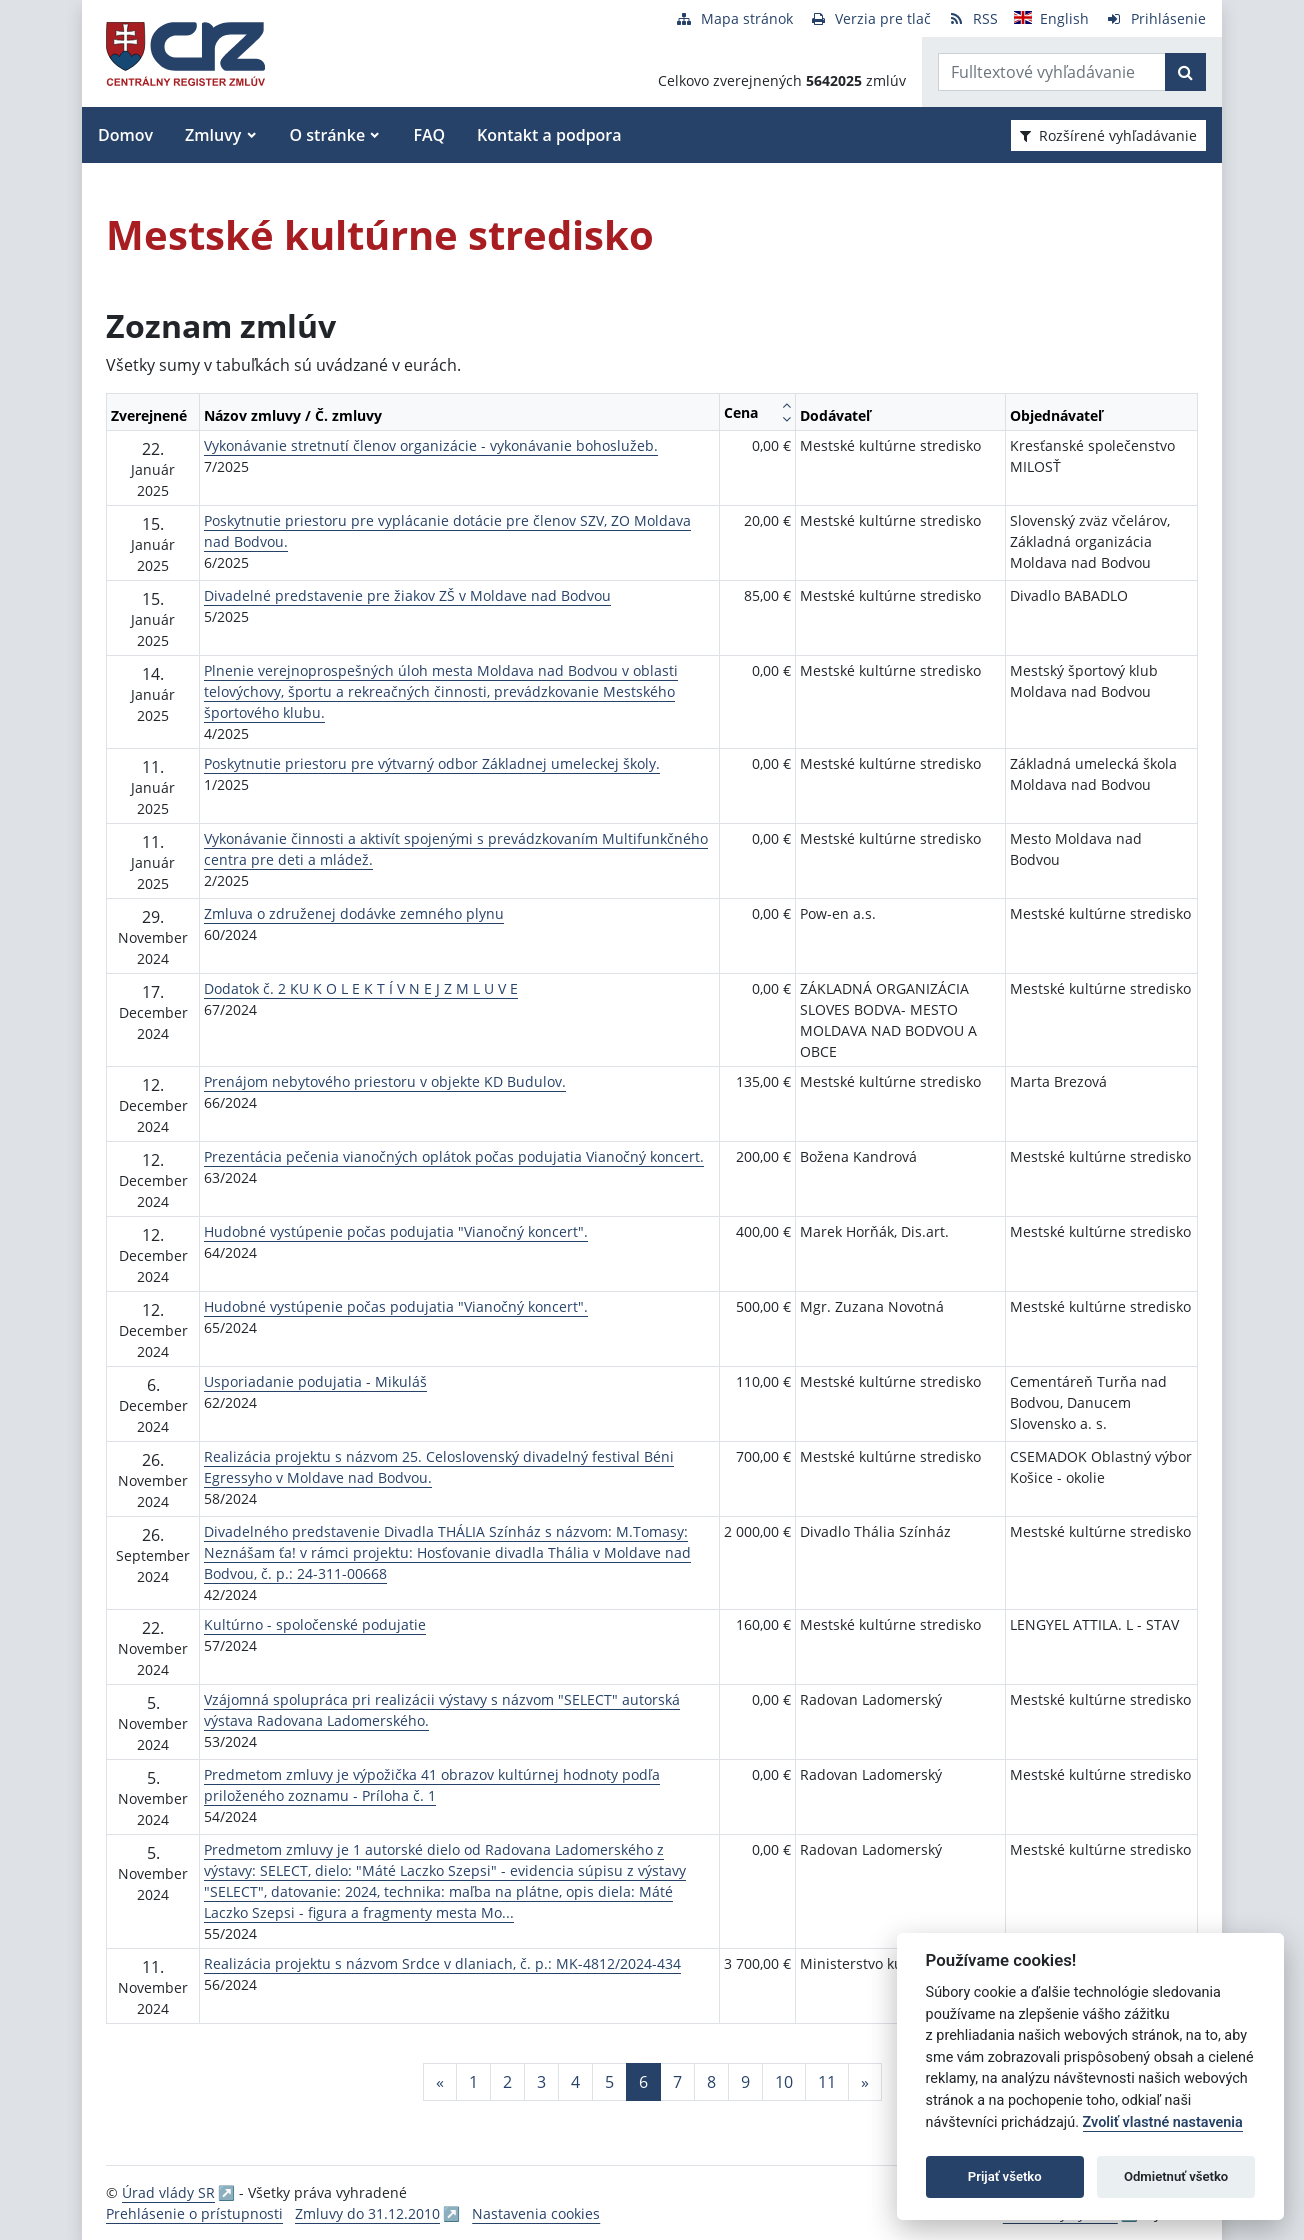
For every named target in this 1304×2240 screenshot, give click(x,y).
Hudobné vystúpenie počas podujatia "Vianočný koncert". (396, 1231)
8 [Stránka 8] (711, 2082)
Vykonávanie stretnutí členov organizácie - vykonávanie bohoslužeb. (431, 445)
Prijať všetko (1005, 2176)
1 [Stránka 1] (473, 2082)
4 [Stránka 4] (575, 2082)
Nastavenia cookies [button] (536, 2213)
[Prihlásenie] (1155, 18)
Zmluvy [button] (213, 135)
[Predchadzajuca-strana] (440, 2082)
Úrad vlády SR (168, 2192)
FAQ (429, 135)
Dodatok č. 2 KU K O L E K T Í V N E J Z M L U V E (361, 988)
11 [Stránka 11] (827, 2082)
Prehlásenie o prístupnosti (194, 2213)
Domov (125, 135)
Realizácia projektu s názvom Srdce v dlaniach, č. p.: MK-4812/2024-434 (442, 1963)
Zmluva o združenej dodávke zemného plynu (354, 913)
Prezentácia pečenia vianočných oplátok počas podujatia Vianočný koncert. (454, 1156)
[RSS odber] (972, 18)
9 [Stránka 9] (745, 2082)
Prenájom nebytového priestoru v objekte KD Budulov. (385, 1081)
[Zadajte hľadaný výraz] (1052, 72)
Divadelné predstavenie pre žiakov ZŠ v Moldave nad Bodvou (407, 595)
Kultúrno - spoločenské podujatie (315, 1624)
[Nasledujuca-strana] (865, 2082)
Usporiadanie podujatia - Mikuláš (315, 1381)
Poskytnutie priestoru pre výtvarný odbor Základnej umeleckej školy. (432, 763)
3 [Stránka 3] (541, 2082)
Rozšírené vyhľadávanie (1108, 135)
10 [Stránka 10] (784, 2082)
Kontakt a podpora (549, 135)
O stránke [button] (328, 135)
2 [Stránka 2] (507, 2082)
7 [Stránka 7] (677, 2082)
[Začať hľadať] (1185, 72)
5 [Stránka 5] (609, 2082)
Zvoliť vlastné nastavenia (1163, 2122)
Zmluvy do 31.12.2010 (367, 2213)
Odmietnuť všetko (1176, 2176)
